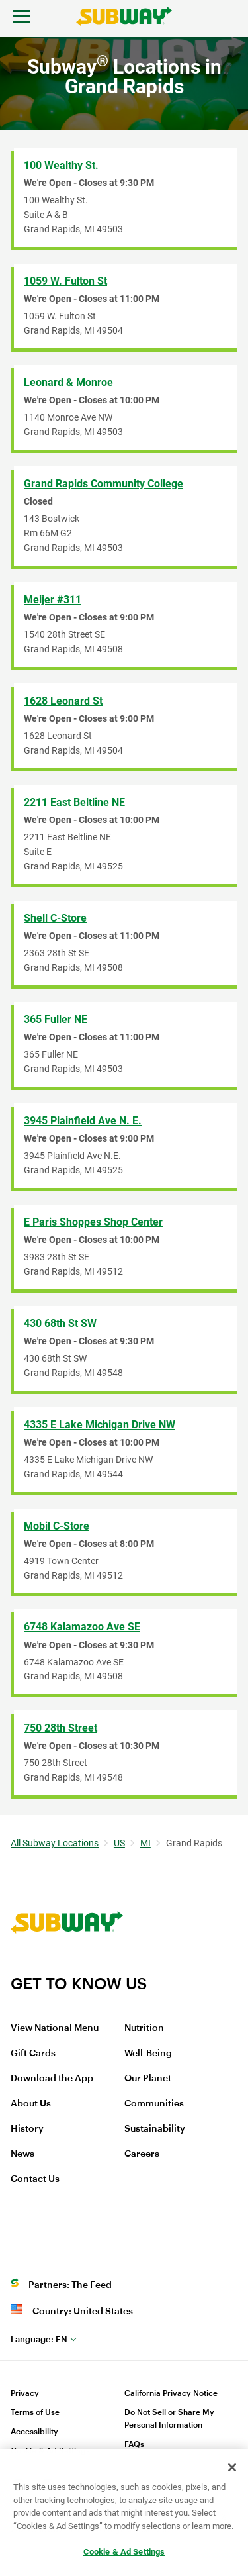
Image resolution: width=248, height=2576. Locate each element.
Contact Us (35, 2179)
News (22, 2154)
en (39, 2339)
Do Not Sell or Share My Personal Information (169, 2418)
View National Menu (55, 2028)
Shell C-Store (55, 918)
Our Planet (147, 2078)
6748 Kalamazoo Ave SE (82, 1626)
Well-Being (148, 2053)
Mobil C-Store (56, 1526)
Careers (141, 2154)
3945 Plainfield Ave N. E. (83, 1121)
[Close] (232, 2468)
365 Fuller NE (55, 1019)
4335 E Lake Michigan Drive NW (99, 1424)
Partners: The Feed (70, 2285)
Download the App (52, 2078)
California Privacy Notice (171, 2393)
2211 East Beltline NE (74, 802)
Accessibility (34, 2432)
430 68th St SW (60, 1323)
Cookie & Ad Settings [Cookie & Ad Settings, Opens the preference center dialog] (124, 2553)
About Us (31, 2103)
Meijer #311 (52, 599)
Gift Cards (33, 2053)
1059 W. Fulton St (65, 281)
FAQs (134, 2444)
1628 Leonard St (63, 701)
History (27, 2129)
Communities (154, 2103)
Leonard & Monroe (68, 382)
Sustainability (154, 2129)
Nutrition (144, 2028)
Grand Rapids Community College (103, 483)
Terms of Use (35, 2412)
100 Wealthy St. (61, 165)
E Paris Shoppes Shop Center (93, 1222)
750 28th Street (60, 1728)
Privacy (25, 2393)
